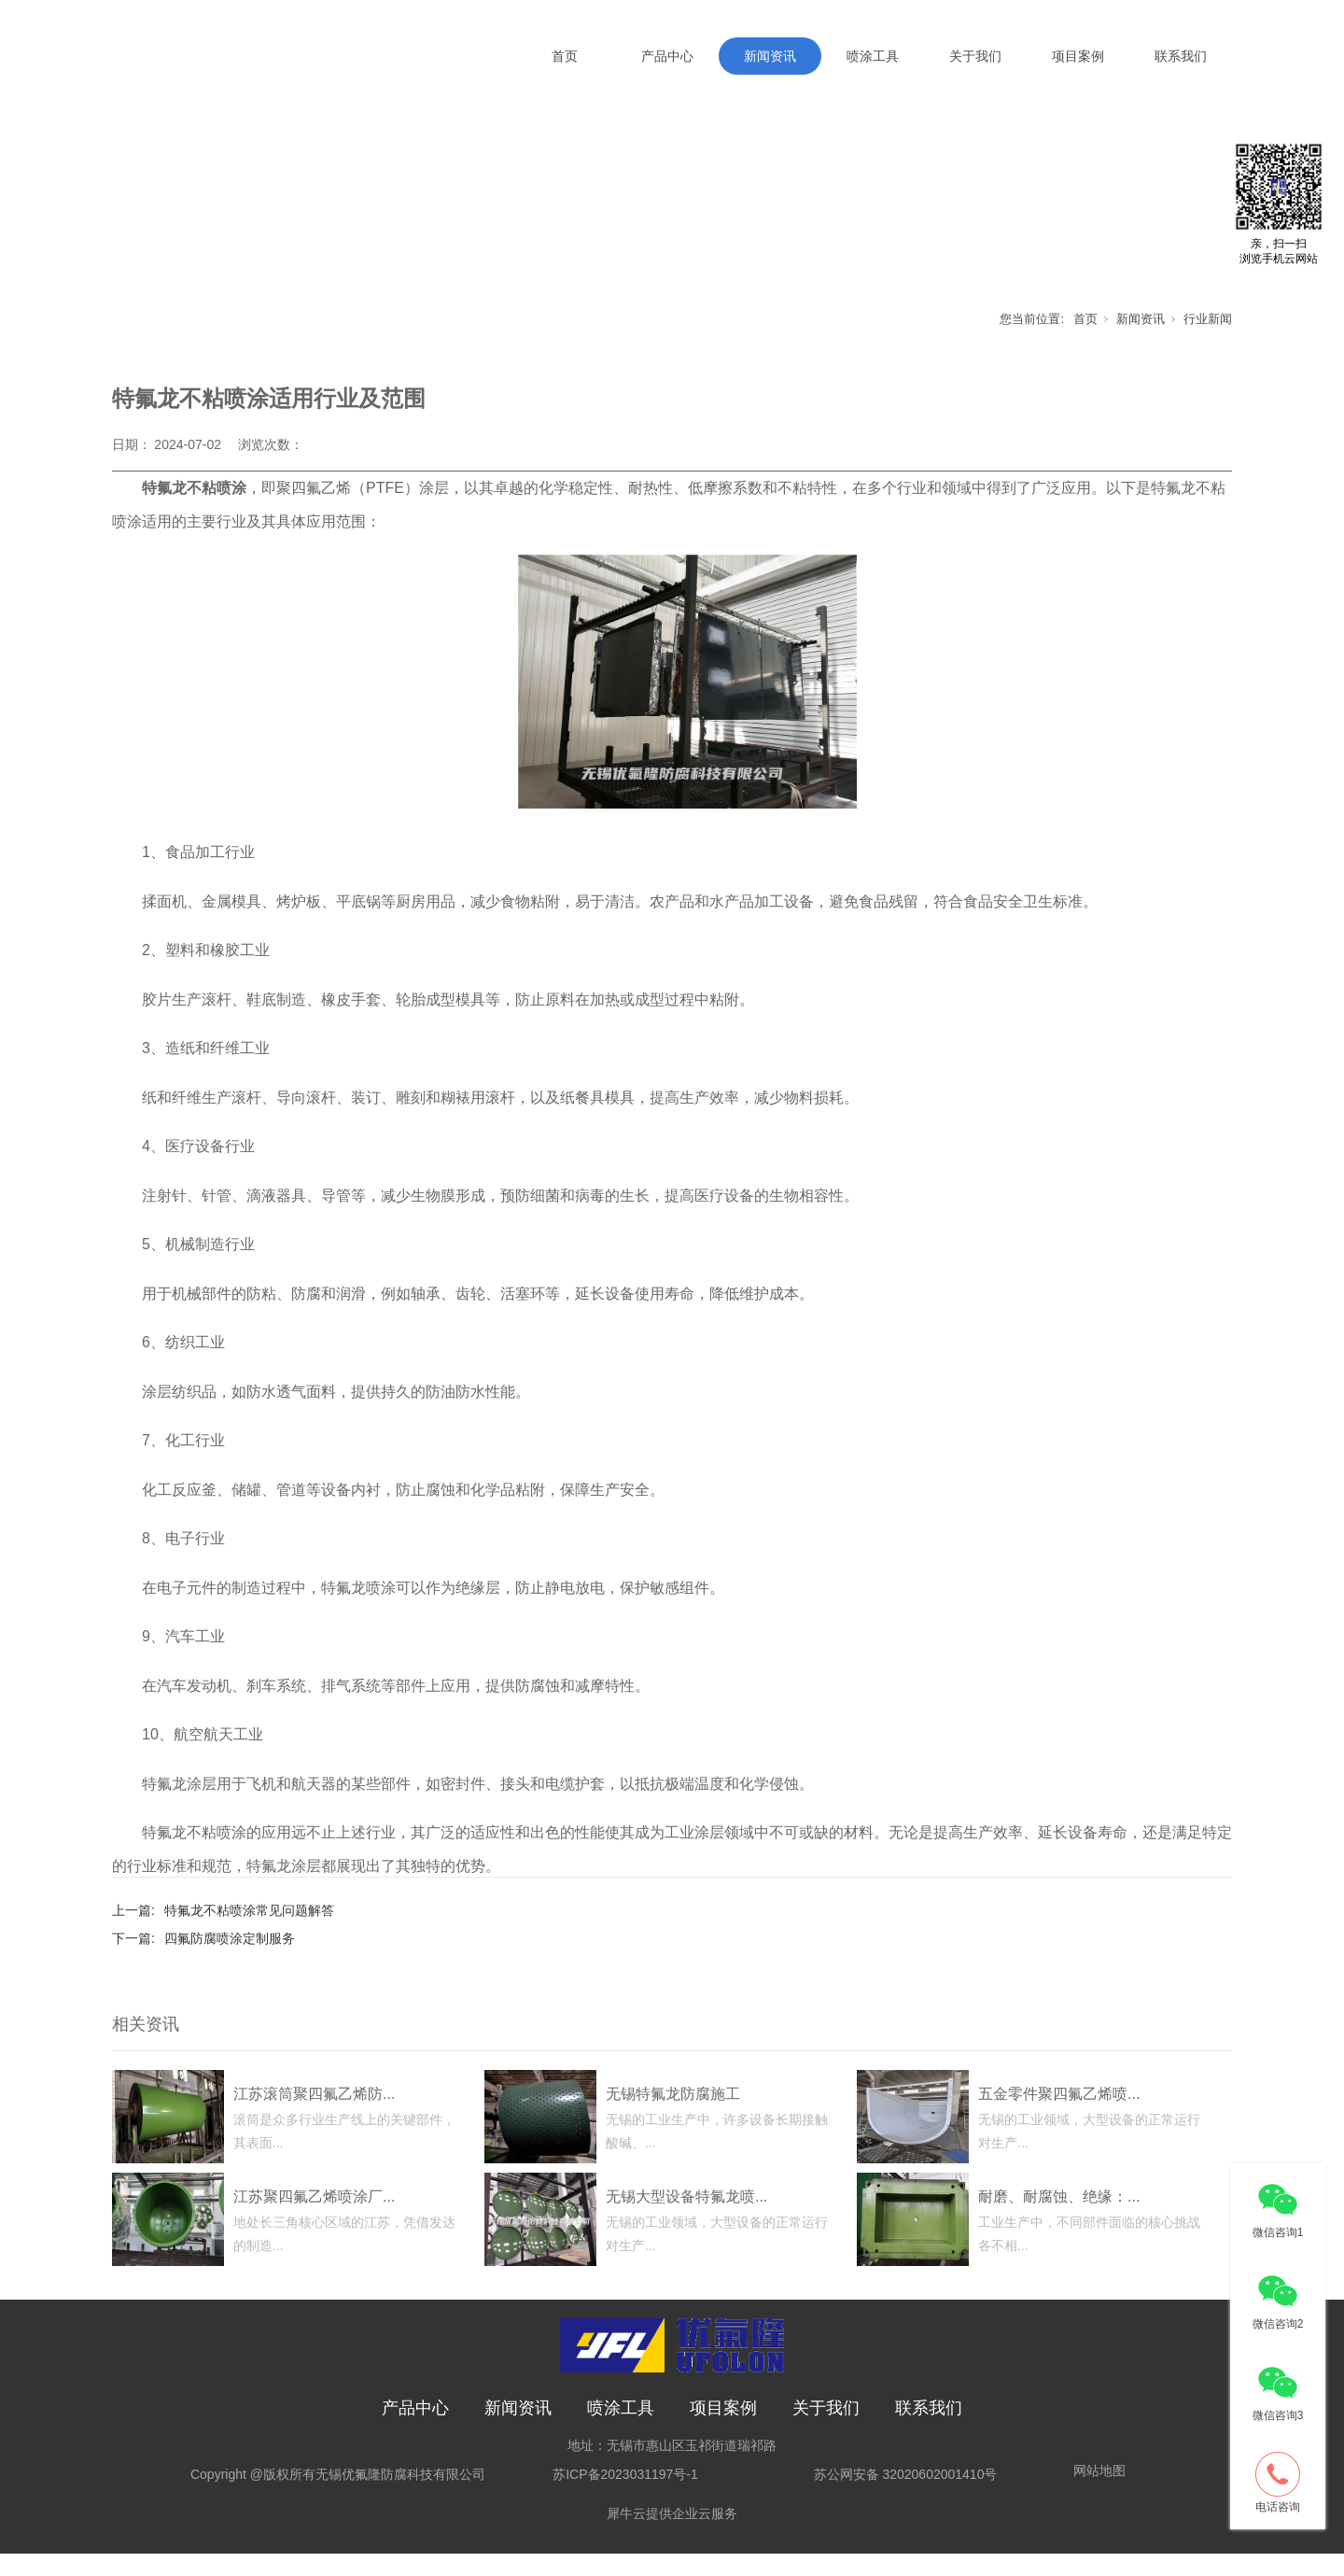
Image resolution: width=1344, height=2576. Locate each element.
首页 (565, 56)
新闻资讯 (770, 56)
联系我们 (1181, 56)
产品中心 (667, 56)
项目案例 (1078, 56)
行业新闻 (1207, 340)
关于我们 (975, 56)
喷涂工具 (873, 56)
